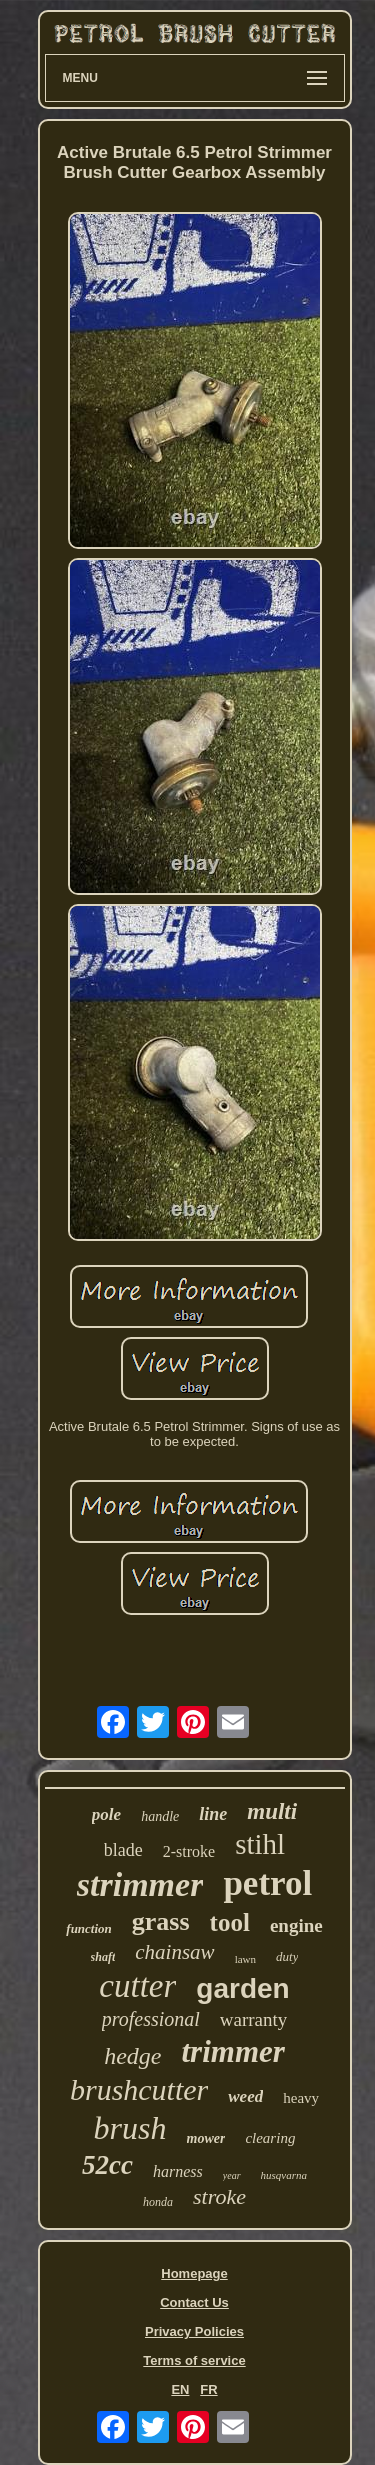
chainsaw (174, 1952)
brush (130, 2128)
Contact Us (194, 2302)
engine (296, 1925)
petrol (267, 1883)
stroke (219, 2196)
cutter (137, 1986)
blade (123, 1850)
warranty (254, 2019)
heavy (301, 2098)
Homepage (194, 2273)
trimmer (232, 2051)
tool (230, 1922)
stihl (260, 1844)
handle (160, 1816)
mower (206, 2138)
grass (161, 1921)
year (232, 2175)
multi (272, 1811)
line (213, 1814)
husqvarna (284, 2175)
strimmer (140, 1884)
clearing (270, 2138)
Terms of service (194, 2360)
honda (158, 2202)
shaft (103, 1957)
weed (245, 2096)
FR (208, 2389)
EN (180, 2389)
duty (287, 1956)
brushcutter (139, 2089)
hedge (132, 2056)
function (89, 1928)
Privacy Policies (194, 2331)
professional (151, 2019)
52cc (107, 2165)
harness (178, 2171)
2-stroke (189, 1851)
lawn (245, 1959)
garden (242, 1988)
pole (106, 1814)
